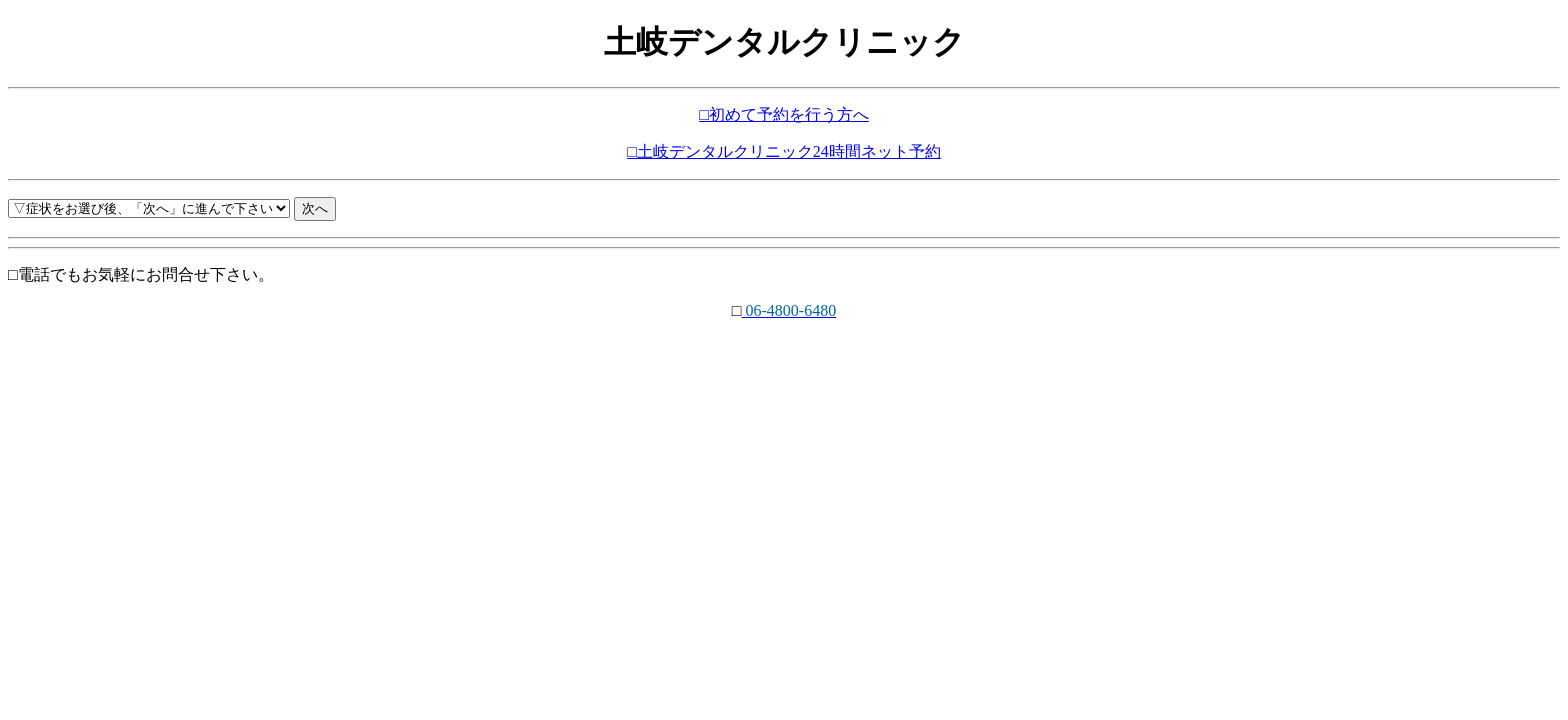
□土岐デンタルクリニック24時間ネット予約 (784, 151)
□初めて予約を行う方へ (784, 114)
